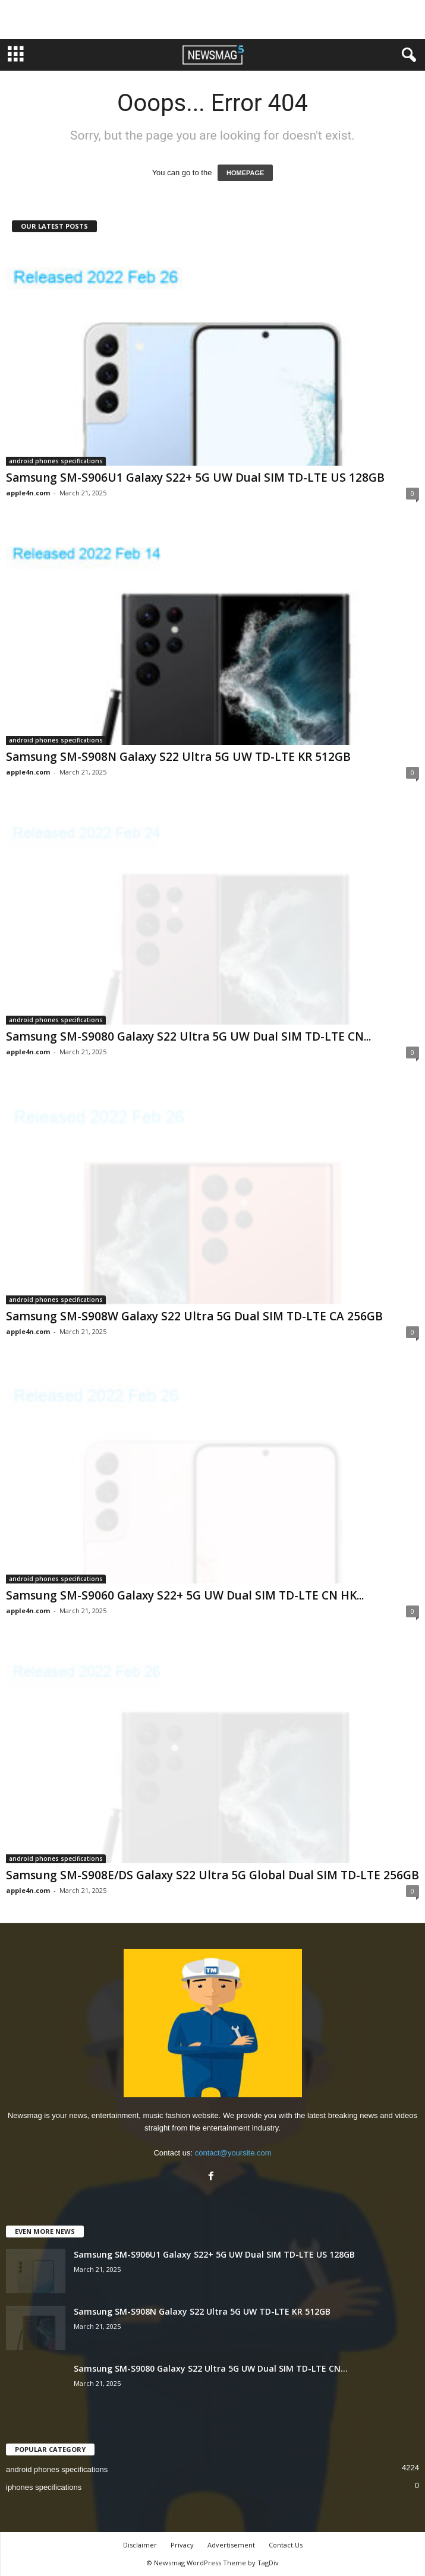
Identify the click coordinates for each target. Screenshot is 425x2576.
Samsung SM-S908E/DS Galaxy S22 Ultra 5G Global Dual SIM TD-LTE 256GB (212, 1875)
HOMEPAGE (245, 172)
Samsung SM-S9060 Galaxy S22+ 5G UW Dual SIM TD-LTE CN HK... (185, 1595)
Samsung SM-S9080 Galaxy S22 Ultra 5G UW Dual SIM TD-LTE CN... (188, 1036)
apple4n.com (28, 492)
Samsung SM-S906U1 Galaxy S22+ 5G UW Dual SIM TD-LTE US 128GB (195, 477)
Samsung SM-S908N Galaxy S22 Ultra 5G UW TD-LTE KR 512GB (178, 756)
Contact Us (286, 2544)
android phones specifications (56, 461)
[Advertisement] (213, 19)
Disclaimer (140, 2544)
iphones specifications (43, 2487)
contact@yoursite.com (233, 2152)
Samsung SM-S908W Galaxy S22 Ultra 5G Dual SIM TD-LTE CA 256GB (194, 1316)
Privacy (182, 2544)
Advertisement (231, 2544)
